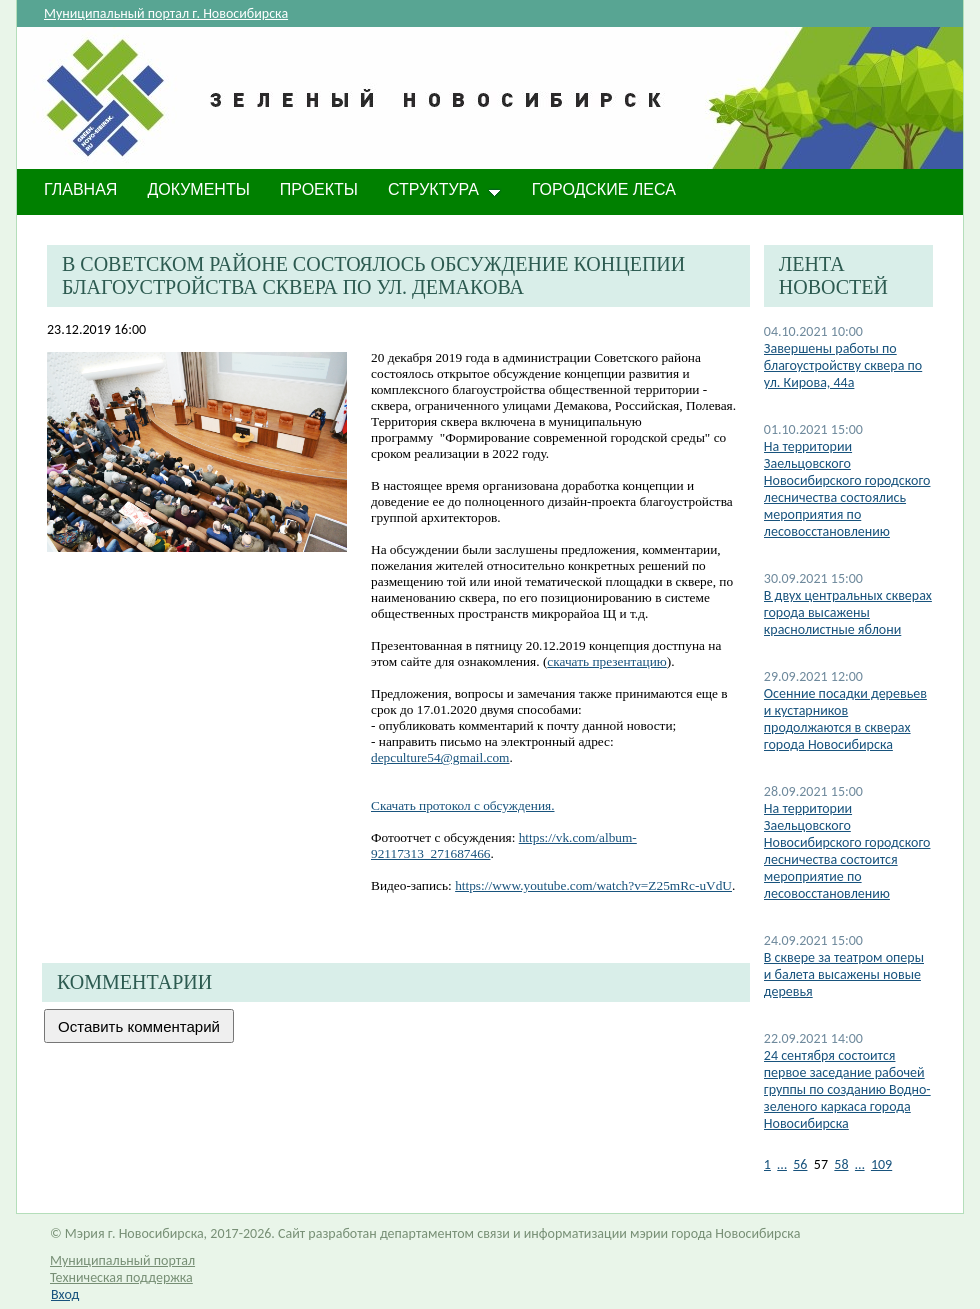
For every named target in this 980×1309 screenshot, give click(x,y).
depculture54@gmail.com (440, 757)
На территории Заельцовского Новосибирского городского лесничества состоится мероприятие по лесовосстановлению (847, 851)
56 (800, 1164)
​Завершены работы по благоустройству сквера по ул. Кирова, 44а (843, 365)
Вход (65, 1294)
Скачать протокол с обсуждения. (462, 805)
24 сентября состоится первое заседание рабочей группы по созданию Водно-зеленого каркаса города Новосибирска (847, 1089)
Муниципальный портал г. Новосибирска (166, 13)
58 (841, 1164)
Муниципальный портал (122, 1260)
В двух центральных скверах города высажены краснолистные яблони (848, 612)
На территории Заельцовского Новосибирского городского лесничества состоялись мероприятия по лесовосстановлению (847, 489)
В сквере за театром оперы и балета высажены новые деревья (844, 974)
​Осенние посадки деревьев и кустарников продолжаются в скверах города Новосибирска (845, 719)
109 (881, 1164)
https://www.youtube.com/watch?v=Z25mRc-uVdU (593, 885)
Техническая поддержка (121, 1277)
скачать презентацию (606, 661)
